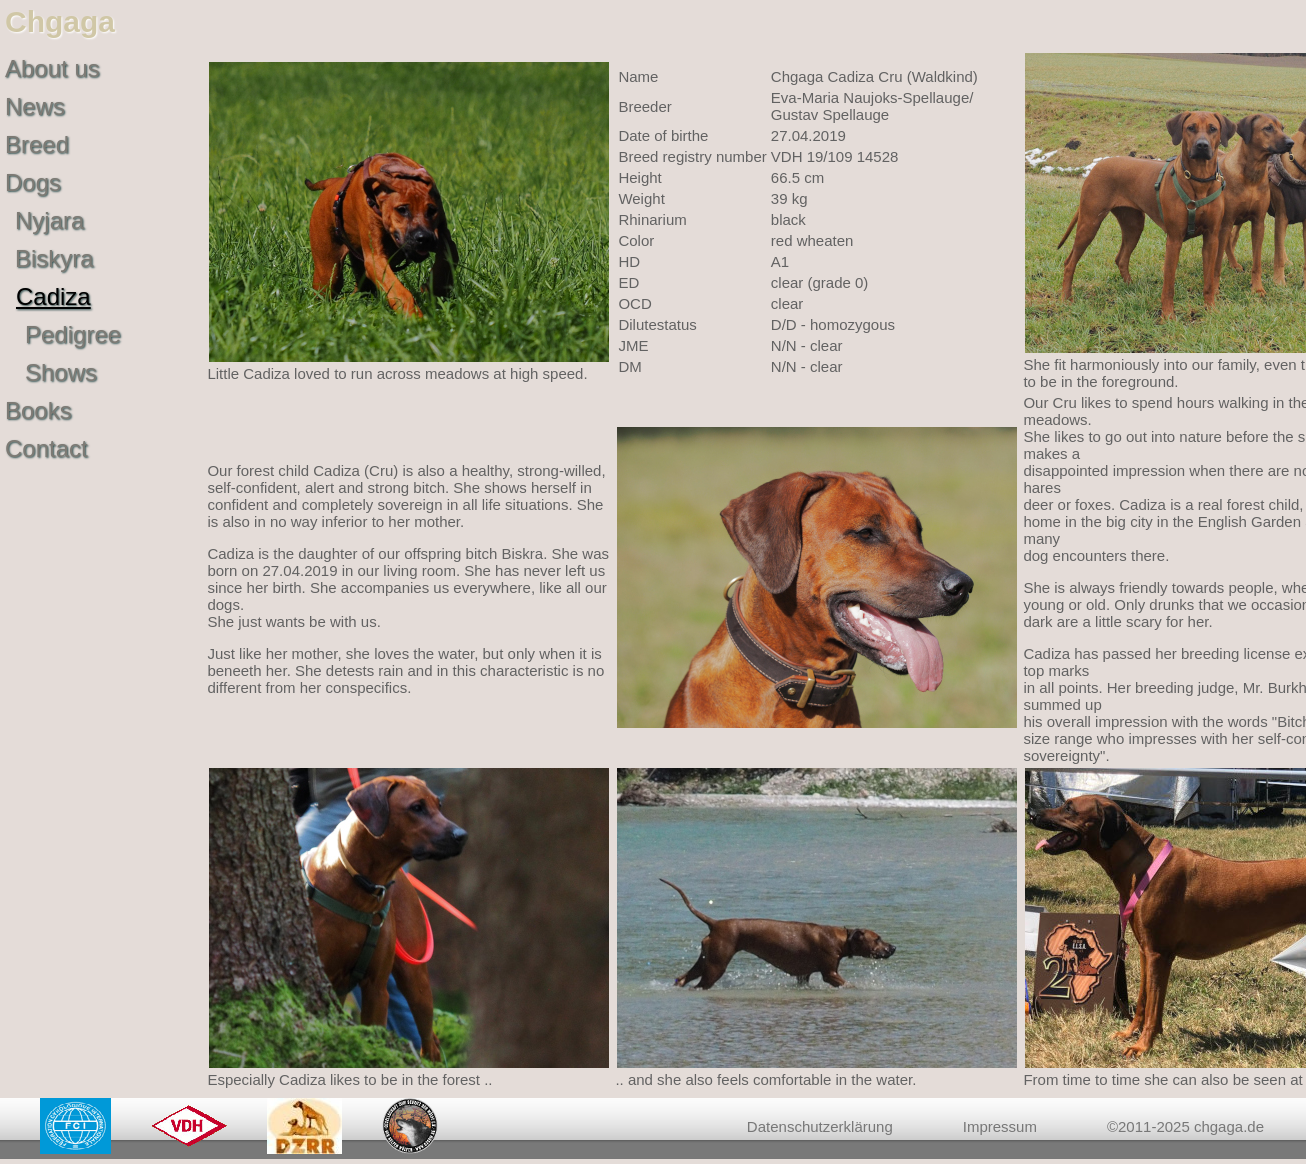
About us (52, 68)
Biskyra (54, 258)
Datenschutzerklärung (820, 1126)
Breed (37, 144)
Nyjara (49, 220)
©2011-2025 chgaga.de (1185, 1126)
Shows (61, 372)
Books (38, 410)
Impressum (1000, 1126)
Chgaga (60, 21)
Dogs (33, 182)
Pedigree (73, 334)
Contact (46, 448)
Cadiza (53, 296)
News (35, 106)
